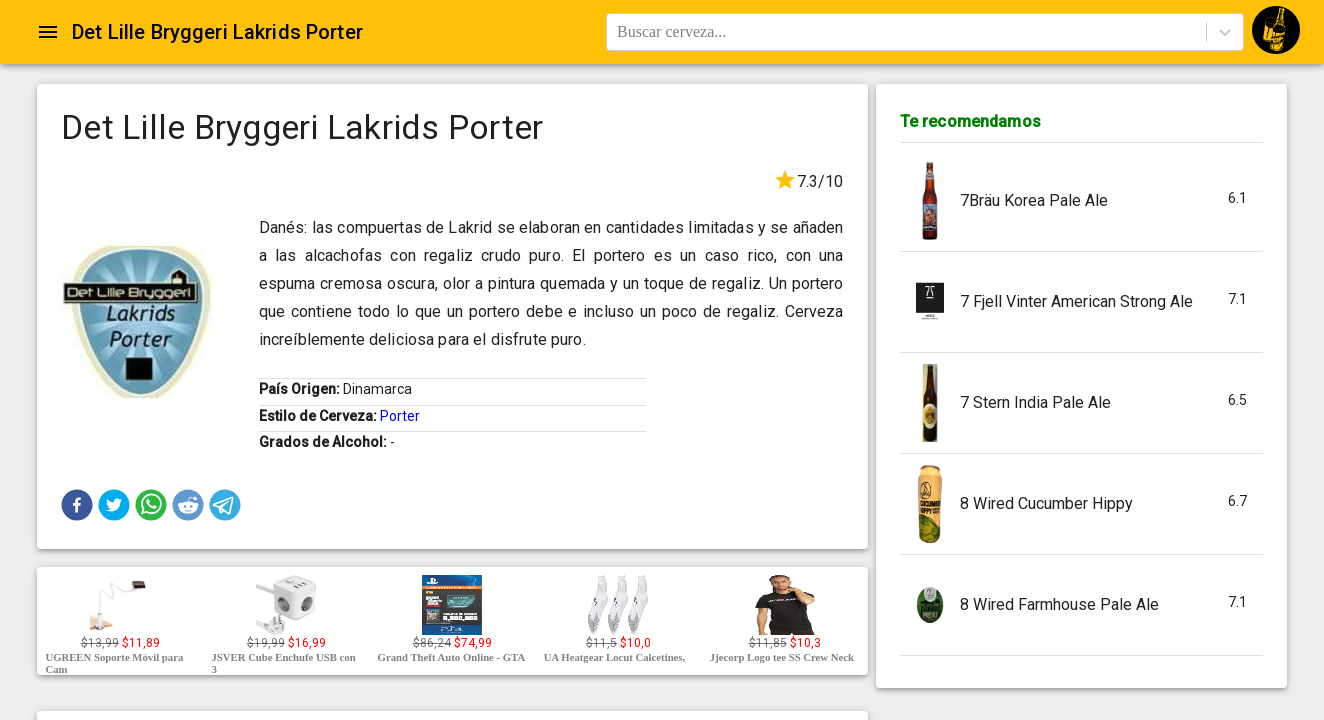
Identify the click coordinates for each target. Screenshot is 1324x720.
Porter (400, 416)
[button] (77, 505)
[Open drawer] (48, 32)
